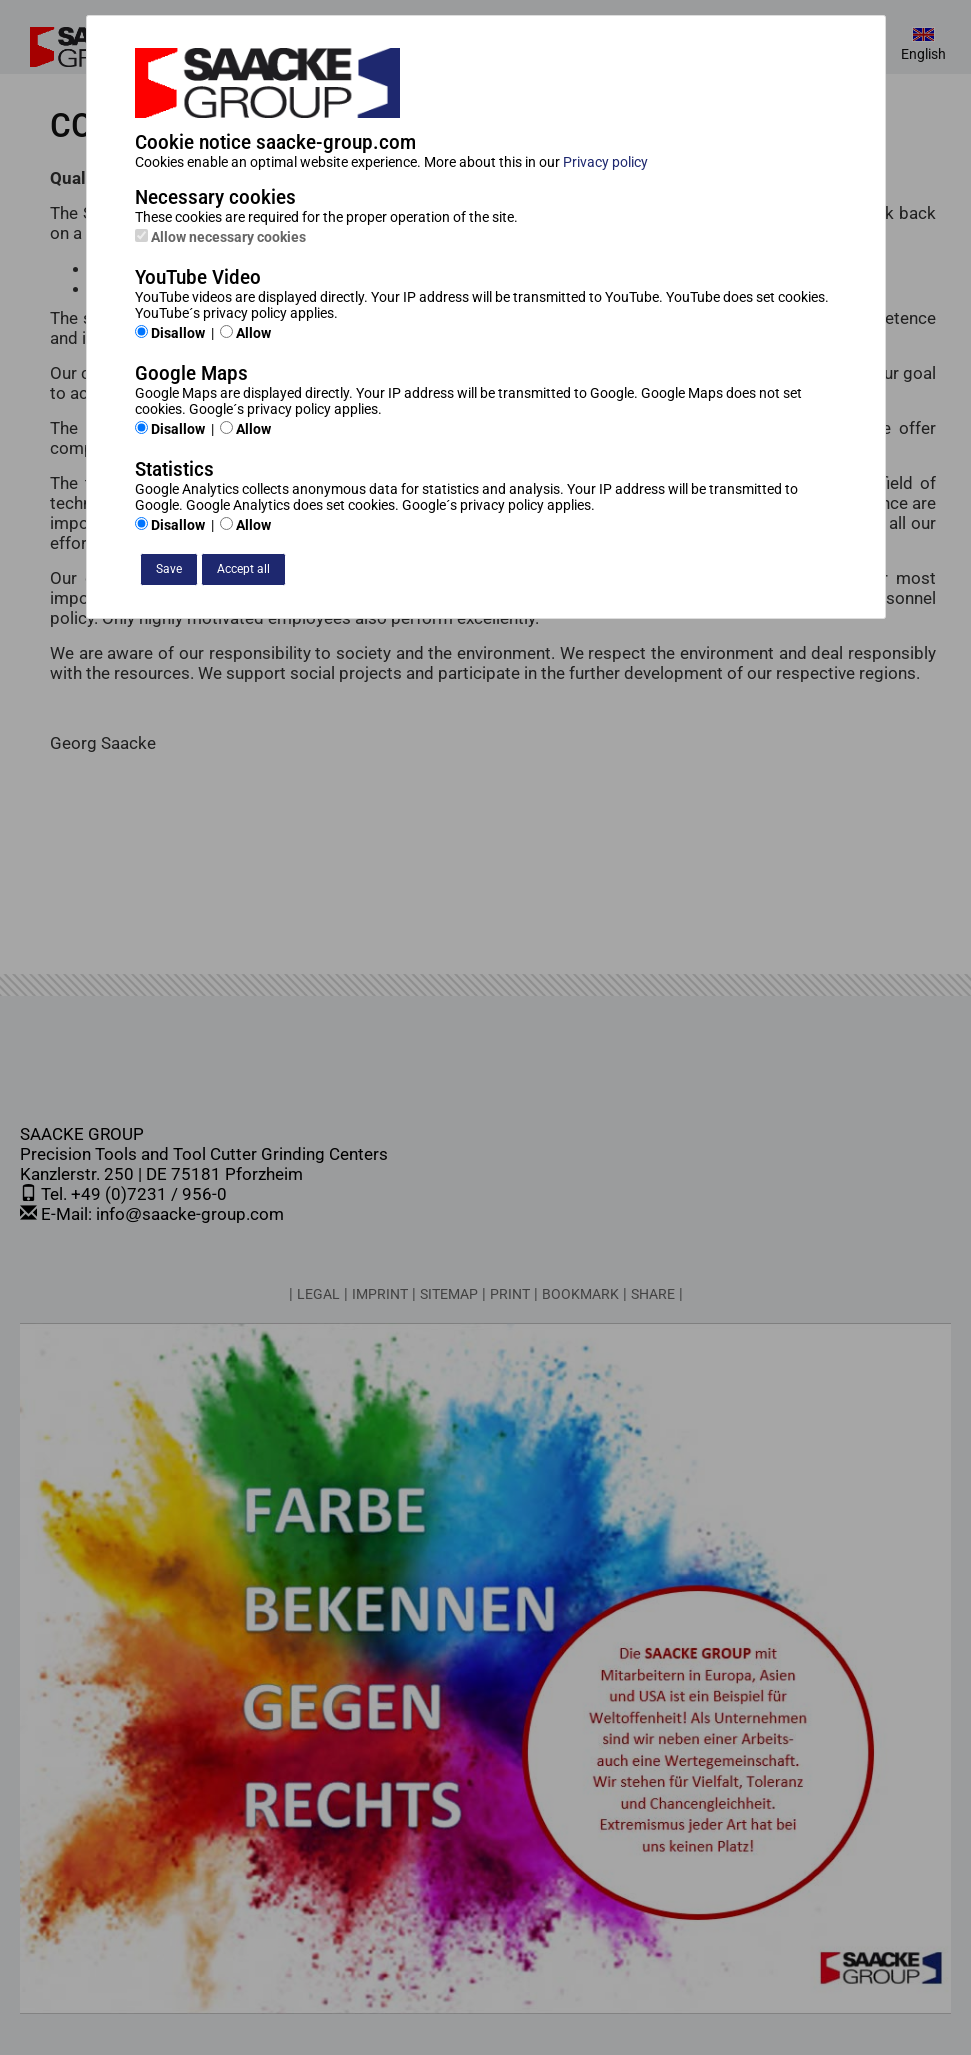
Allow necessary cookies (220, 237)
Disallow (170, 333)
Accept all (243, 569)
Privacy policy (605, 162)
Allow (245, 333)
